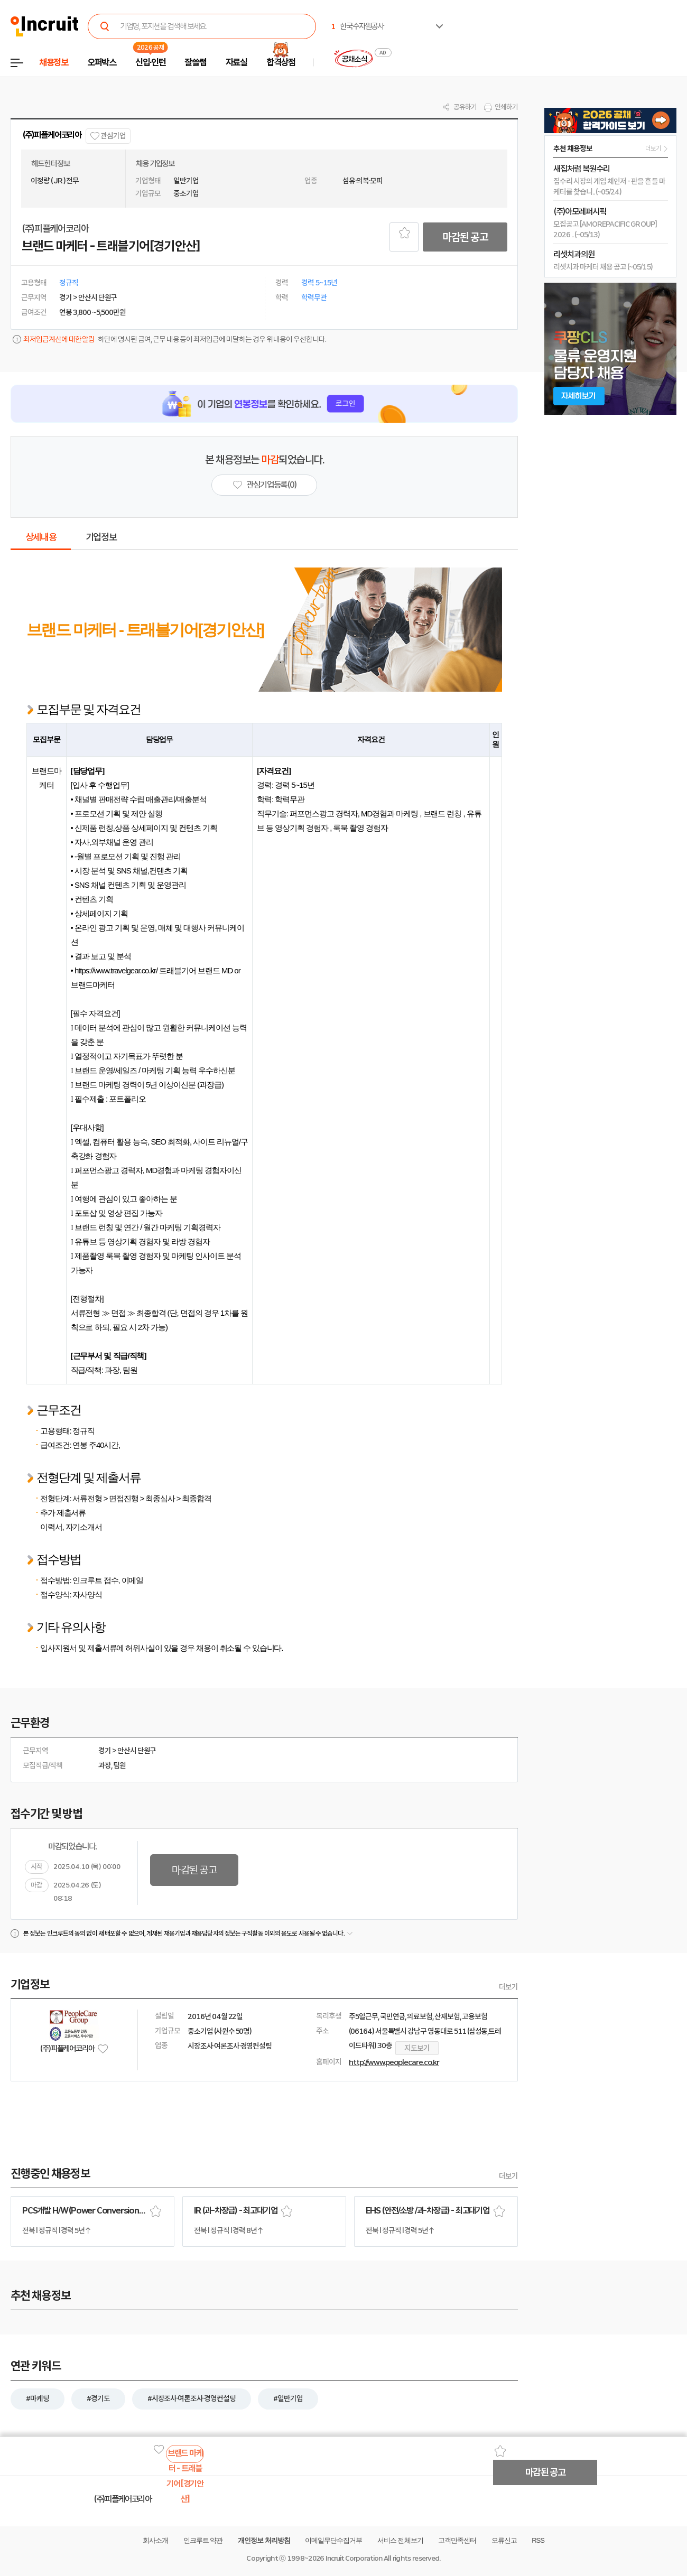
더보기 (508, 1987)
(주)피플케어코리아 (51, 135)
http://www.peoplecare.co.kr (394, 2062)
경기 (104, 1750)
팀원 (119, 1765)
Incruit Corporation (354, 2558)
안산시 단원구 (136, 1750)
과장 (104, 1765)
